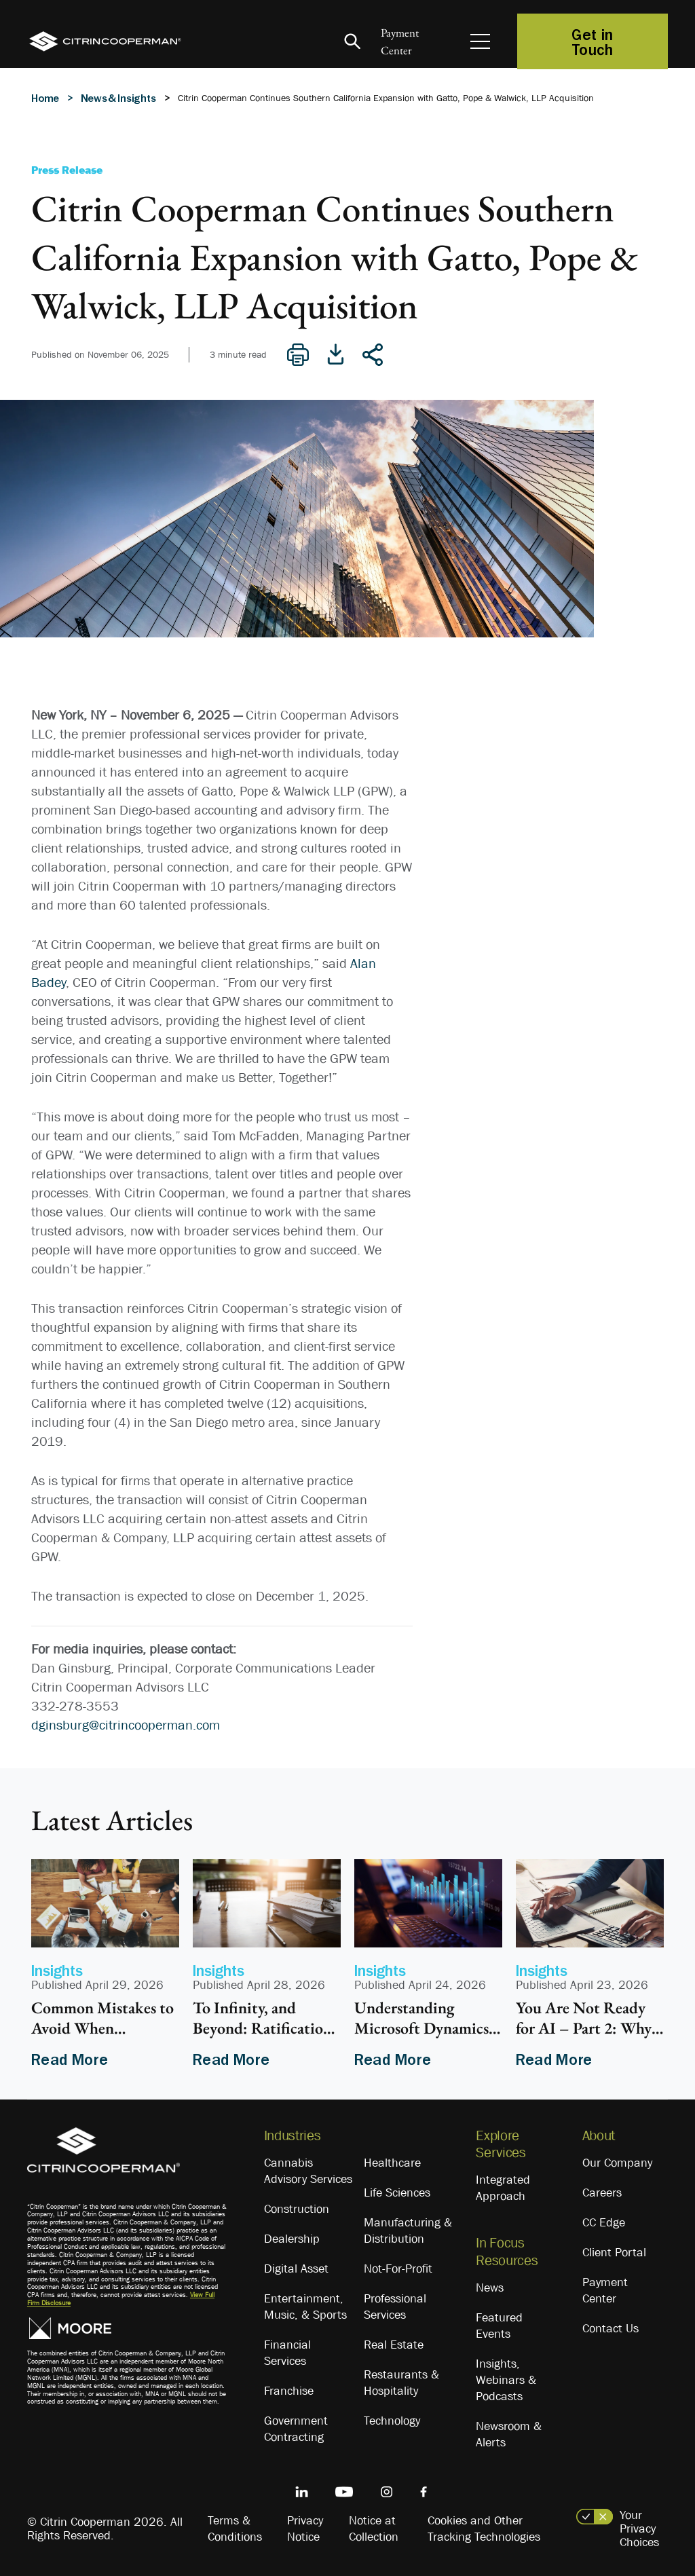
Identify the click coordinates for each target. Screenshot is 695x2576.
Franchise (289, 2390)
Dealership (292, 2238)
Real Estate (394, 2344)
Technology (392, 2420)
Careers (602, 2192)
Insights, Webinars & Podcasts (506, 2380)
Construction (296, 2209)
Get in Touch (593, 41)
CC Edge (603, 2222)
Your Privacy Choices (639, 2528)
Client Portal (614, 2252)
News (490, 2287)
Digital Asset (296, 2268)
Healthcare (392, 2162)
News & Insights (118, 98)
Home (45, 98)
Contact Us (610, 2328)
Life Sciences (397, 2192)
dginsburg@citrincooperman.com (125, 1724)
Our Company (617, 2162)
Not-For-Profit (398, 2268)
